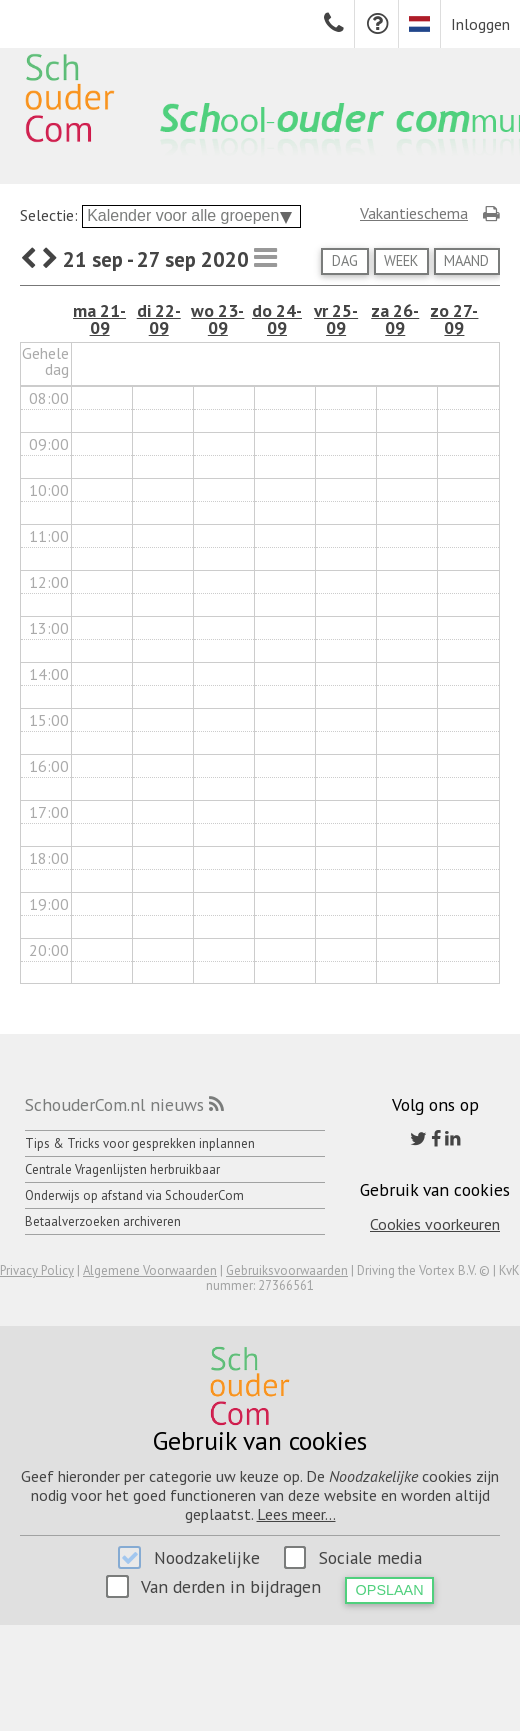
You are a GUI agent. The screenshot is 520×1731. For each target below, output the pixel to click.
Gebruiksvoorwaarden (287, 1270)
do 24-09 (277, 319)
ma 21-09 (99, 319)
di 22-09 (159, 319)
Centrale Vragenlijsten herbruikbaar (122, 1169)
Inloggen (480, 24)
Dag (345, 260)
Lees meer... (296, 1514)
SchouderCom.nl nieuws (114, 1104)
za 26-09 (395, 319)
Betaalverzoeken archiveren (103, 1221)
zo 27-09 (454, 319)
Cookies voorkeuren (435, 1224)
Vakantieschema (414, 213)
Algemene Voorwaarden (150, 1270)
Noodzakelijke (207, 1557)
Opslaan (390, 1590)
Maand (466, 260)
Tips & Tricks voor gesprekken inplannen (140, 1143)
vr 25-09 (336, 319)
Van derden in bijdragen (231, 1586)
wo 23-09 (217, 319)
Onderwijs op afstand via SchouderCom (134, 1195)
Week (401, 260)
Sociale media (370, 1557)
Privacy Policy (37, 1270)
